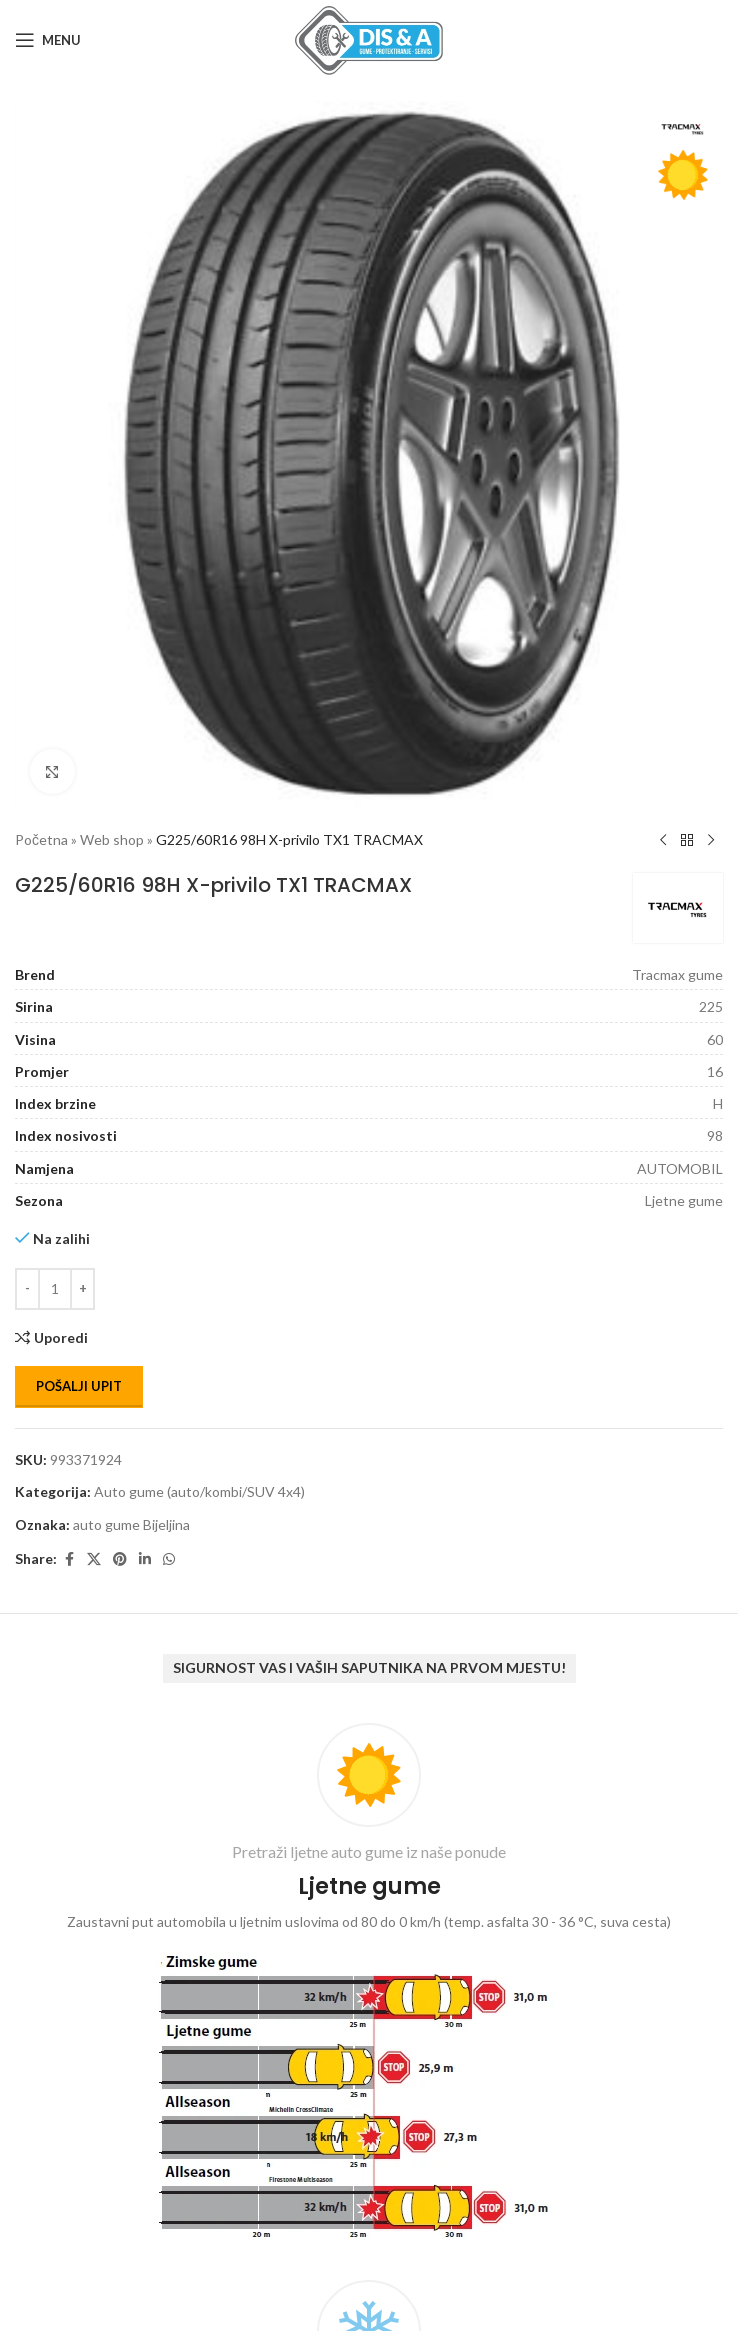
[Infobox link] (369, 1986)
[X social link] (94, 1559)
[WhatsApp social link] (169, 1559)
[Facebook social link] (69, 1559)
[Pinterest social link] (120, 1559)
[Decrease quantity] (27, 1289)
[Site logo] (369, 38)
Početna (41, 839)
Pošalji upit (79, 1386)
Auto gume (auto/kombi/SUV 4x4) (199, 1491)
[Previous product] (663, 841)
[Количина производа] (55, 1289)
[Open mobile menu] (48, 40)
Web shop (112, 839)
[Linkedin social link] (145, 1559)
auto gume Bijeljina (131, 1524)
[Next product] (711, 841)
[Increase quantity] (82, 1289)
